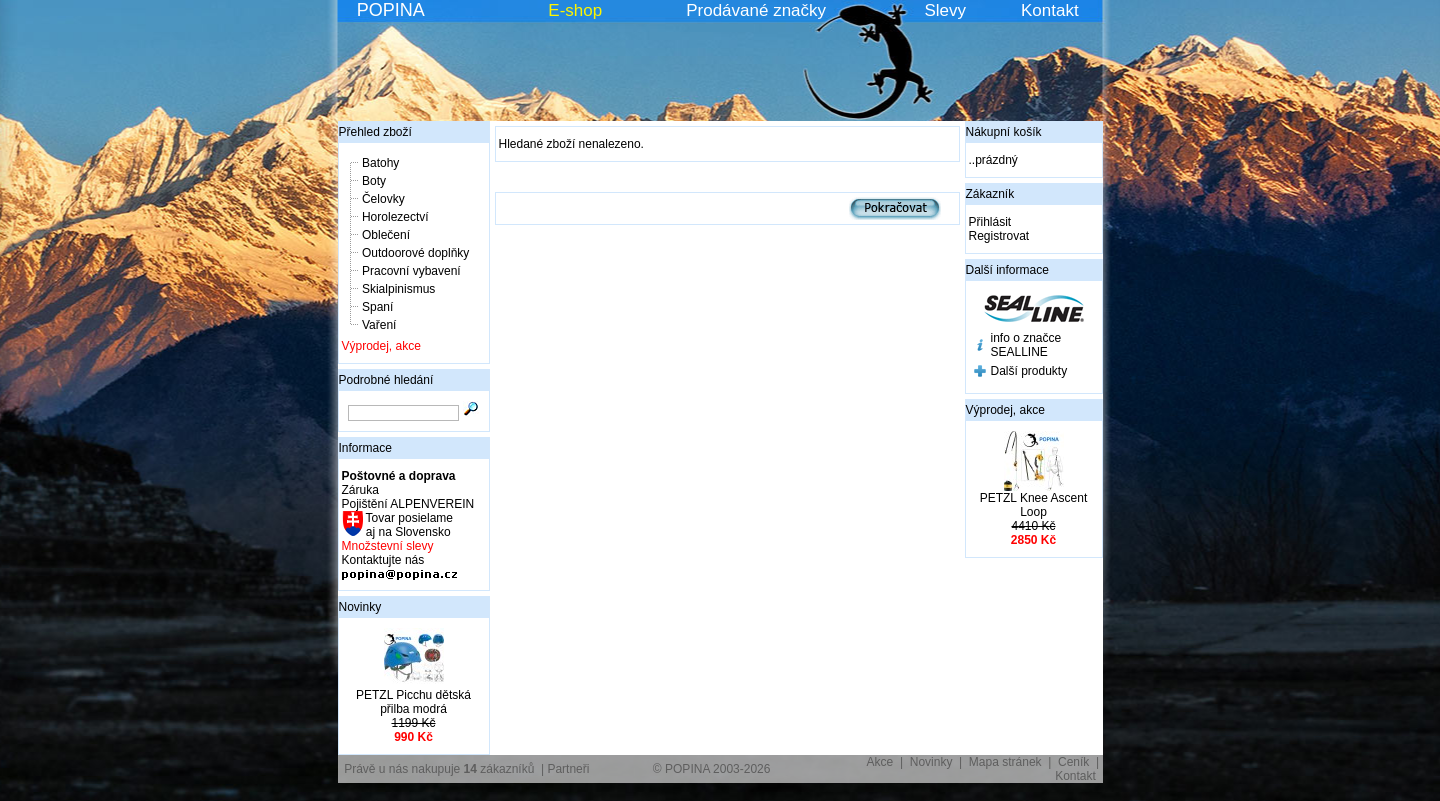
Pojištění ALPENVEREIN (408, 504)
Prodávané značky (756, 10)
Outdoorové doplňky (415, 253)
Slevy (945, 10)
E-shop (575, 10)
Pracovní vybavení (411, 271)
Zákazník (990, 194)
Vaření (379, 325)
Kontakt (1050, 10)
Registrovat (999, 236)
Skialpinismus (398, 289)
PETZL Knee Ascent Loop (1034, 505)
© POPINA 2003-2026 (712, 769)
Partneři (568, 769)
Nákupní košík (1004, 132)
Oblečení (386, 235)
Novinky (360, 607)
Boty (374, 181)
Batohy (380, 163)
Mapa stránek (1005, 762)
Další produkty (1029, 371)
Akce (880, 762)
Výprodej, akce (381, 346)
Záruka (360, 490)
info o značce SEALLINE (1026, 345)
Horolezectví (395, 217)
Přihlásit (990, 222)
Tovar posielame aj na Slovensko (408, 525)
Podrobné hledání (386, 380)
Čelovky (383, 199)
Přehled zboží (375, 132)
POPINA (391, 10)
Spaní (377, 307)
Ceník (1073, 762)
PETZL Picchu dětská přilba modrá (413, 702)
